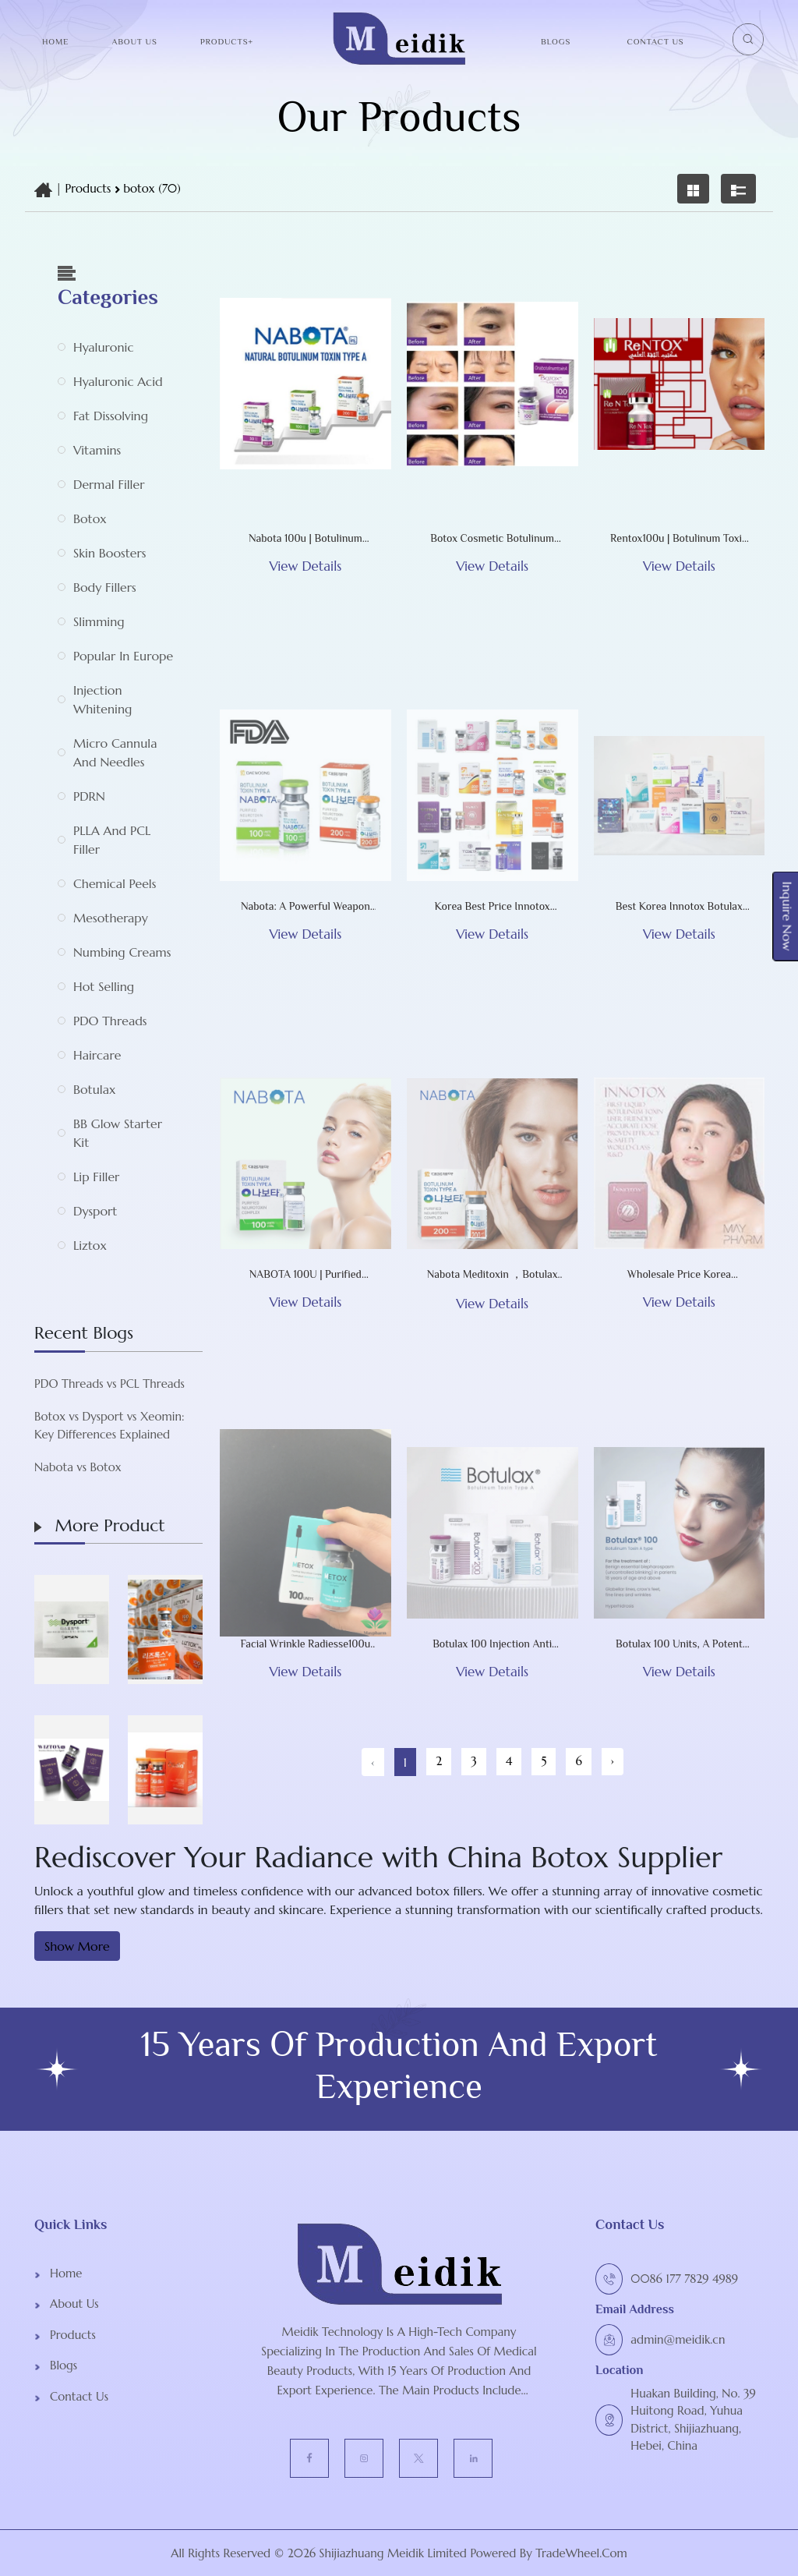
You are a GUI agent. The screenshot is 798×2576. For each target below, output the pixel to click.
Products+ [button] (226, 41)
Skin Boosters (109, 553)
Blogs (555, 41)
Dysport (95, 1211)
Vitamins (97, 450)
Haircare (97, 1055)
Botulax (94, 1089)
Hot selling (103, 986)
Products (88, 188)
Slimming (99, 621)
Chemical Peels (114, 883)
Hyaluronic (103, 347)
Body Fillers (104, 587)
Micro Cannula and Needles (115, 752)
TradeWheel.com (581, 2553)
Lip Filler (96, 1176)
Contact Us (655, 41)
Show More (77, 1946)
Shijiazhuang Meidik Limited (391, 2553)
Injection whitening (102, 699)
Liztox (90, 1245)
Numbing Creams (122, 952)
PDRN (89, 796)
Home (55, 41)
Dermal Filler (108, 484)
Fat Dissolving (110, 415)
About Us (134, 41)
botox (90, 518)
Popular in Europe (123, 655)
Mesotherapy (110, 917)
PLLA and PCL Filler (111, 840)
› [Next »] (612, 1760)
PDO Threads (110, 1020)
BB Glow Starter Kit (117, 1133)
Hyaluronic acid (118, 381)
